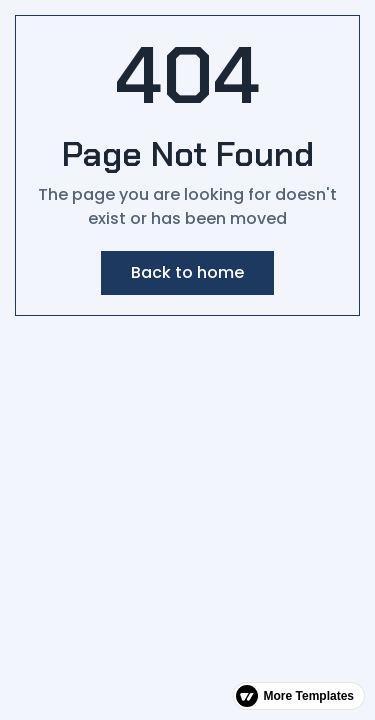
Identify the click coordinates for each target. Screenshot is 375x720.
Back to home (187, 272)
